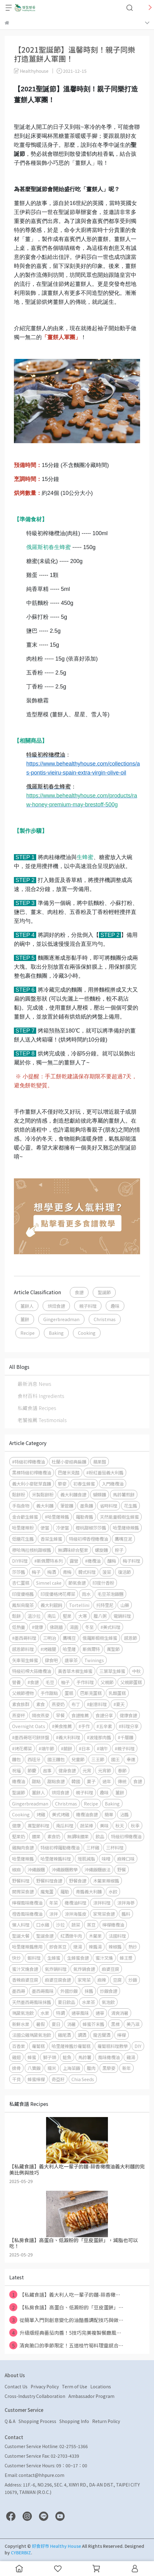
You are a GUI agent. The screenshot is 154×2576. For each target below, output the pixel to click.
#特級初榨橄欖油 (28, 1461)
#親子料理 (125, 1748)
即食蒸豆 (57, 1946)
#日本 (84, 1748)
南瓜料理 (64, 1825)
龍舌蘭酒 (101, 2035)
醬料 (126, 1913)
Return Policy (106, 2421)
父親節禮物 (23, 1693)
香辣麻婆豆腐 (25, 1979)
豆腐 (117, 1979)
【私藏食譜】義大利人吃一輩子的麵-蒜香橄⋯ (64, 2294)
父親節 (107, 1682)
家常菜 (84, 1979)
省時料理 (108, 1505)
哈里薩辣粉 (23, 1527)
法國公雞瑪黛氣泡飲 (31, 2035)
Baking (56, 1332)
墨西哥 (18, 1991)
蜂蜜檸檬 (36, 2079)
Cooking (87, 1332)
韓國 (75, 1781)
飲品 (100, 1836)
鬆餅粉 (18, 1494)
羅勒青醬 (84, 1516)
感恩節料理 (23, 1649)
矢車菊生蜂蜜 (25, 1660)
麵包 (16, 1759)
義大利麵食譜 (73, 1494)
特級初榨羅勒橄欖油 (60, 1847)
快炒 (16, 1957)
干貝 (16, 2079)
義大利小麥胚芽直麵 (31, 1483)
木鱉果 (95, 1935)
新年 (126, 2068)
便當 (45, 1527)
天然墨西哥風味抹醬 (31, 2002)
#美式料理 (110, 1627)
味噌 (106, 1858)
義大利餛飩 (51, 1605)
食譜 (79, 1292)
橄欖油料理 (75, 1902)
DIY (138, 2046)
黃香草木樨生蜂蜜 (75, 1671)
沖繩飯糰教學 (65, 1869)
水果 (45, 2013)
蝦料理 (34, 1957)
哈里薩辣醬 (23, 1858)
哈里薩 (69, 1649)
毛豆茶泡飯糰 (110, 1594)
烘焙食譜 (56, 1306)
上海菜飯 (71, 2068)
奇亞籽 (58, 2079)
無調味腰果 (78, 1836)
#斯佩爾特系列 (48, 1560)
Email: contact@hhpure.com (34, 2475)
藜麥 (62, 1483)
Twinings (94, 1660)
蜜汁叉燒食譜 (25, 1969)
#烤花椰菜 (22, 1748)
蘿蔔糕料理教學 (112, 2046)
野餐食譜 (77, 1880)
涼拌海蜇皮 (75, 1913)
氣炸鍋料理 (55, 1969)
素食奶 (53, 1836)
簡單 (109, 1814)
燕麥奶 (58, 1704)
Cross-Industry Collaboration (35, 2396)
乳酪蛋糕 (117, 1693)
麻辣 (101, 1979)
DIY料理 (20, 1560)
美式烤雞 (60, 1814)
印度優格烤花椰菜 (58, 1594)
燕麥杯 (18, 1715)
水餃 (113, 1891)
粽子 (119, 1550)
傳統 (122, 1781)
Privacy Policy (45, 2386)
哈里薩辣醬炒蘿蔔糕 (71, 2046)
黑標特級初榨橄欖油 (31, 1472)
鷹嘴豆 (69, 1638)
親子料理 (87, 1306)
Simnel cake (49, 1582)
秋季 (135, 1825)
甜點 (36, 1781)
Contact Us (16, 2386)
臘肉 (91, 2068)
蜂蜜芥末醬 (93, 2024)
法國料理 (117, 1935)
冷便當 (62, 1527)
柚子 (65, 1682)
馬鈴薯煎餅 (124, 1494)
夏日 (56, 2024)
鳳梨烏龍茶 (23, 1605)
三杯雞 (92, 1847)
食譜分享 (104, 1715)
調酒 (82, 2035)
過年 (106, 1781)
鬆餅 (16, 1616)
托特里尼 (104, 1605)
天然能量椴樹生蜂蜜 (119, 1516)
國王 (115, 1759)
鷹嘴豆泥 (123, 1538)
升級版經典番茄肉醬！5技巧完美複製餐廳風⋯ (65, 2333)
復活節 (124, 1572)
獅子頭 (49, 2057)
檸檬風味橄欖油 (27, 1902)
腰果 (36, 1836)
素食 (40, 1704)
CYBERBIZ (21, 2552)
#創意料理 (97, 1704)
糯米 (51, 2068)
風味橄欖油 (109, 2057)
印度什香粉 (103, 1582)
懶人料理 (20, 1924)
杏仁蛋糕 (20, 1582)
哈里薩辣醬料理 (56, 1858)
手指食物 (20, 1505)
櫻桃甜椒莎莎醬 (91, 1527)
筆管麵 (66, 1505)
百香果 (18, 2046)
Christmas (105, 1319)
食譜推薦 (80, 1715)
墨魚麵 (86, 1505)
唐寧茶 (71, 1660)
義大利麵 (44, 1505)
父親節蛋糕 (131, 1682)
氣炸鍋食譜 (84, 1969)
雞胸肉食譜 (23, 1847)
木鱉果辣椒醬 (106, 1880)
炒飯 (132, 1979)
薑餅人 (26, 1306)
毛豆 (49, 1682)
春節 (122, 1770)
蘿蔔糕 (38, 2046)
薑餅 (24, 1319)
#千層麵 (125, 1737)
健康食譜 (128, 1715)
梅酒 (51, 1572)
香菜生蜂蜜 (51, 1538)
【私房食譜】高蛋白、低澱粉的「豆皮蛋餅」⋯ (66, 2307)
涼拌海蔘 (126, 1902)
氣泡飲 (108, 2002)
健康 (16, 1825)
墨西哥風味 (42, 1991)
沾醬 (124, 1814)
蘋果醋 (99, 1461)
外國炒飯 (69, 1991)
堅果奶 (18, 1836)
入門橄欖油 (112, 1483)
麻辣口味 (126, 1858)
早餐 (60, 1715)
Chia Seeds (82, 2079)
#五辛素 (104, 1726)
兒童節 (77, 1759)
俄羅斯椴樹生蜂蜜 (100, 1638)
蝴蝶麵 (99, 1494)
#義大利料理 (68, 1737)
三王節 (97, 1759)
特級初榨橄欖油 (126, 1836)
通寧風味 (80, 2013)
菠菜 (106, 1572)
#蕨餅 (66, 1748)
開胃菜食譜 (23, 1891)
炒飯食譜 (108, 1991)
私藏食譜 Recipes (37, 1408)
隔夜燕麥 (40, 1715)
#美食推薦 (62, 1726)
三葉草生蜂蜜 (112, 1671)
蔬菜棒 (86, 1825)
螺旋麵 (101, 1550)
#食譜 (33, 1682)
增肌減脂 (86, 1858)
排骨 (16, 2068)
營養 (16, 1682)
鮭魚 (67, 2057)
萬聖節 (113, 1649)
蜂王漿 (126, 1957)
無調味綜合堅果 (73, 1550)
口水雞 (42, 1924)
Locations (100, 2386)
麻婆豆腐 (110, 1969)
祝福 (16, 1770)
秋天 (119, 1825)
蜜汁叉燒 (104, 1957)
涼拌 (53, 1913)
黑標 (115, 2024)
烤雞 (40, 1814)
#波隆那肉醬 (99, 1737)
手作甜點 (49, 1693)
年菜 (53, 1902)
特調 (60, 2013)
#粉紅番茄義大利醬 (104, 1472)
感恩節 (130, 1638)
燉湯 (77, 1946)
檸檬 (121, 2035)
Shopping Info (74, 2421)
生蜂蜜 (53, 1957)
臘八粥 (100, 1616)
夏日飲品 (66, 2002)
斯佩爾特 (91, 1649)
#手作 (84, 1726)
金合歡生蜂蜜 (25, 1516)
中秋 (136, 1671)
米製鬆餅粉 (42, 1494)
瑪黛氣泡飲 (23, 2013)
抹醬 (88, 1991)
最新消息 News (34, 1383)
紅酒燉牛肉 (71, 1935)
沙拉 (60, 1924)
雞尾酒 (64, 2035)
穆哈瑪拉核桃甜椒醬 (31, 1550)
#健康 (37, 1627)
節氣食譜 (77, 1582)
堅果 (67, 1616)
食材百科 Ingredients (41, 1395)
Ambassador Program (91, 2396)
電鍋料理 (122, 1616)
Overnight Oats (28, 1726)
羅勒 (64, 1891)
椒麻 (16, 1869)
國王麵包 (56, 1759)
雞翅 (16, 2057)
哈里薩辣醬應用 (27, 1946)
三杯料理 (114, 1847)
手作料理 (85, 1682)
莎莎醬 (18, 1572)
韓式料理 (87, 1572)
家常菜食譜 (104, 1913)
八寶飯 (34, 2068)
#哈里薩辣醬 (57, 1516)
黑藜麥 (108, 2068)
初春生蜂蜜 (84, 1483)
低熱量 (18, 1627)
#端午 (102, 1748)
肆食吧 (51, 1660)
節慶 (32, 1770)
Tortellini (79, 1605)
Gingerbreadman (61, 1319)
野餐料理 (20, 1880)
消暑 (71, 2024)
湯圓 (74, 1627)
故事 (47, 1770)
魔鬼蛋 (47, 1891)
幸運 (130, 1759)
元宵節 (104, 1770)
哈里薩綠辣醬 (126, 1527)
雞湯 (130, 2057)
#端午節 (46, 1748)
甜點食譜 (56, 1781)
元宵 (87, 1770)
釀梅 (111, 1560)
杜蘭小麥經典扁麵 (69, 1461)
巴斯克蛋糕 (91, 1693)
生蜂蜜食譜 (78, 1957)
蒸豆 (91, 1924)
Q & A (10, 2421)
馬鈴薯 (84, 2057)
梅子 (36, 1572)
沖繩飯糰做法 (97, 1869)
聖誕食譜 (44, 1935)
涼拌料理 (101, 1902)
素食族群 (20, 1704)
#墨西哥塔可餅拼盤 (30, 1737)
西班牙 (34, 1759)
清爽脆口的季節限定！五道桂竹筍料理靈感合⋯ (66, 2345)
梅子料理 (131, 1560)
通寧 (100, 2013)
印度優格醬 (23, 1594)
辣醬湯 (95, 1946)
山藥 (124, 1605)
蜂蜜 (32, 2057)
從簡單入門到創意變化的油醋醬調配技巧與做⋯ (66, 2320)
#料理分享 (129, 1726)
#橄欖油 (93, 1560)
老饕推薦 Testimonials (42, 1420)
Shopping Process (37, 2421)
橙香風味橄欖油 (27, 1913)
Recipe (27, 1332)
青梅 (67, 1572)
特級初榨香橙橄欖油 (88, 1538)
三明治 (49, 1638)
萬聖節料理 (38, 1825)
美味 (104, 1825)
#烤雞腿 (48, 1649)
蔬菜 (75, 1924)
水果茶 (88, 2002)
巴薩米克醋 (68, 1472)
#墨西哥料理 (24, 1638)
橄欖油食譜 (87, 1814)
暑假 (40, 2024)
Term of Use (74, 2386)
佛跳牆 (56, 1627)
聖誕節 (104, 1292)
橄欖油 (18, 1781)
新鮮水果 (20, 2024)
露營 (74, 1560)
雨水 (86, 1594)
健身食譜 (67, 1770)
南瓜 (51, 1616)
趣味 (115, 1306)
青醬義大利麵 (89, 1891)
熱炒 (132, 1946)
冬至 (89, 1627)
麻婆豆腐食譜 (58, 1979)
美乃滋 (132, 2024)
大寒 (82, 1616)
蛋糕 (69, 1693)
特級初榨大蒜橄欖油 (31, 1671)
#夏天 (119, 1704)
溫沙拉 (34, 1616)
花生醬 (130, 1505)
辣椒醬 (115, 1946)
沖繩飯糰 (36, 1869)
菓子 (91, 1781)
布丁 (75, 1704)
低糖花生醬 (23, 1538)
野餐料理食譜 (49, 1880)
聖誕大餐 (20, 1935)
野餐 (121, 1869)
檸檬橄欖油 (113, 1924)
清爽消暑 (119, 2013)
